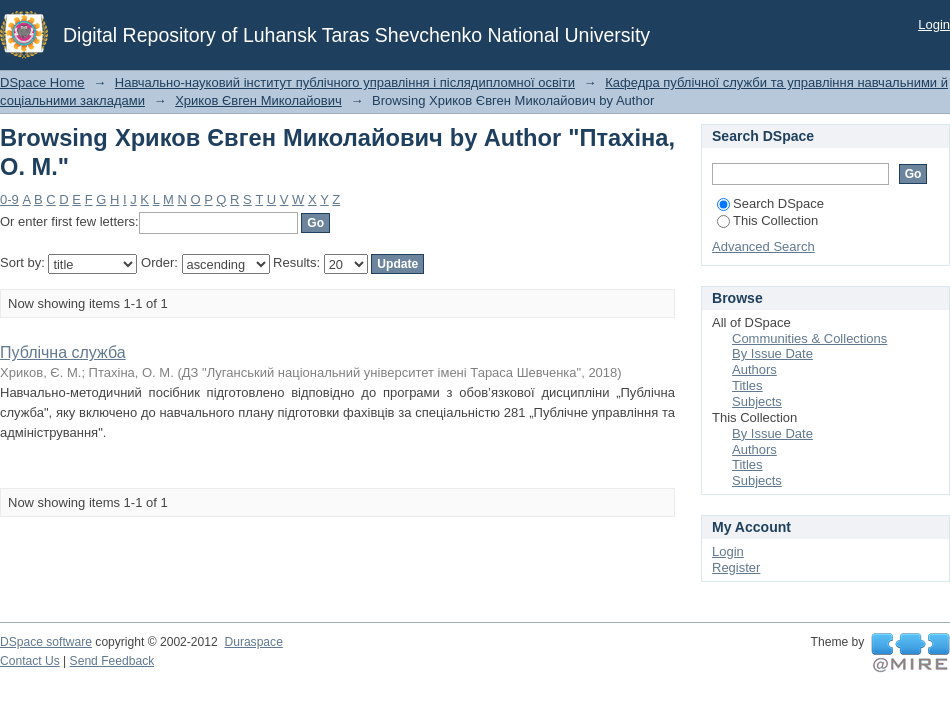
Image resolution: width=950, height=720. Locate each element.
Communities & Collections (809, 338)
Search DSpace (770, 203)
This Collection (767, 220)
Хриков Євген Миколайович (258, 100)
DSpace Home (42, 82)
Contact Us (30, 661)
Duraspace (253, 642)
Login (934, 24)
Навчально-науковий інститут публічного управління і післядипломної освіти (345, 82)
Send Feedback (112, 661)
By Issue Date (772, 353)
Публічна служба (63, 352)
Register (736, 567)
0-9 (9, 199)
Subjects (757, 401)
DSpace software (46, 642)
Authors (754, 369)
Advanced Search (763, 246)
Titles (747, 385)
